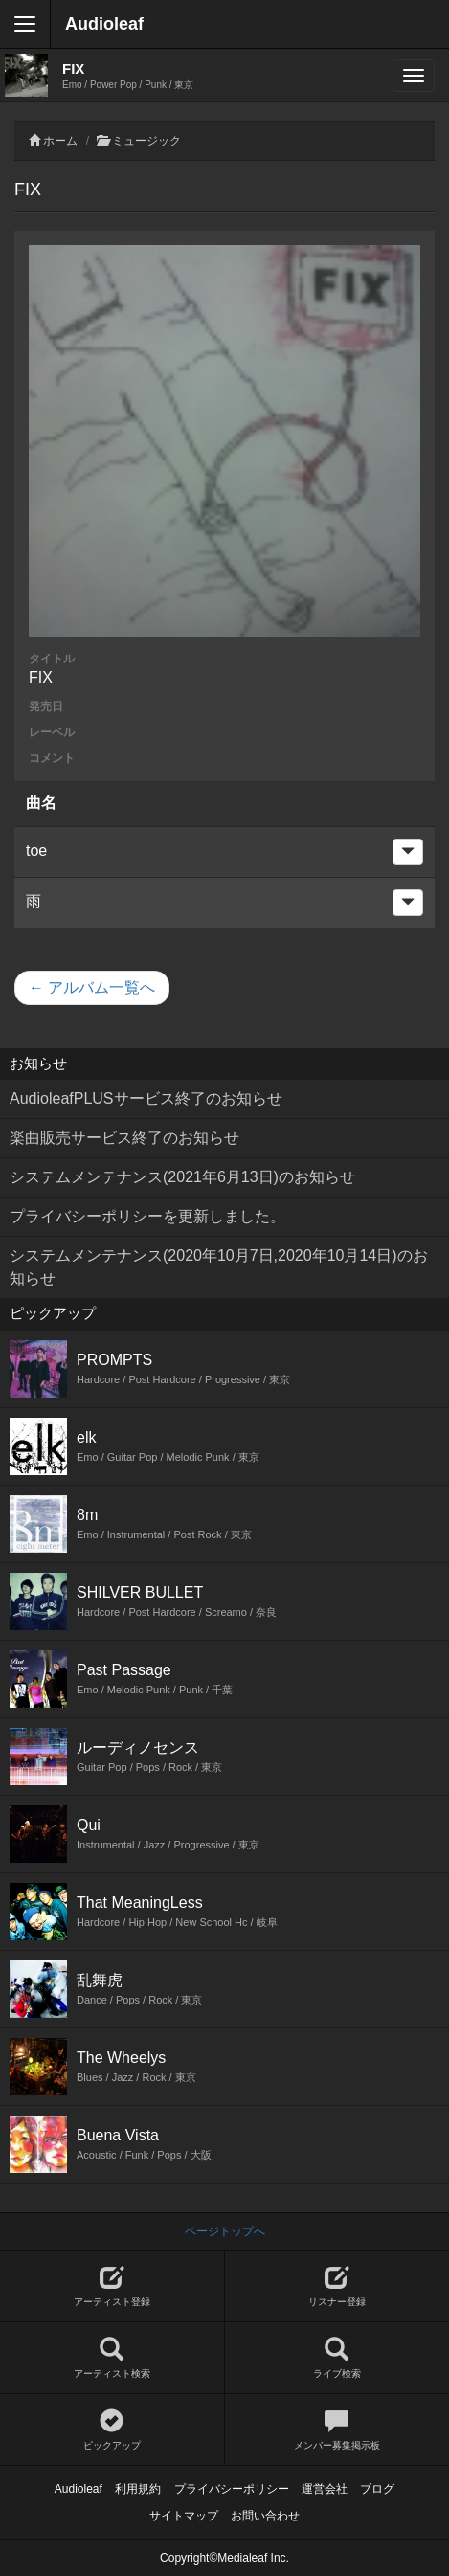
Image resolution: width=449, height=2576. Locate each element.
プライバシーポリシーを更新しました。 (147, 1216)
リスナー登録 (337, 2286)
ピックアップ (112, 2430)
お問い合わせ (265, 2515)
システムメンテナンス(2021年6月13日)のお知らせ (182, 1177)
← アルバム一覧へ (92, 987)
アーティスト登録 (112, 2286)
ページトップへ (225, 2231)
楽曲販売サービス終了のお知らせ (124, 1138)
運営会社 (325, 2489)
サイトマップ (183, 2515)
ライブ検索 (337, 2358)
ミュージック (146, 140)
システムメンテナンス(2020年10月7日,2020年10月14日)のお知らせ (219, 1267)
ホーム (60, 140)
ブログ (377, 2489)
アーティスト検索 (112, 2358)
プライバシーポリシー (231, 2489)
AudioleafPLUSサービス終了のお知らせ (146, 1098)
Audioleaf (104, 24)
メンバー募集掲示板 (337, 2430)
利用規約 (138, 2489)
